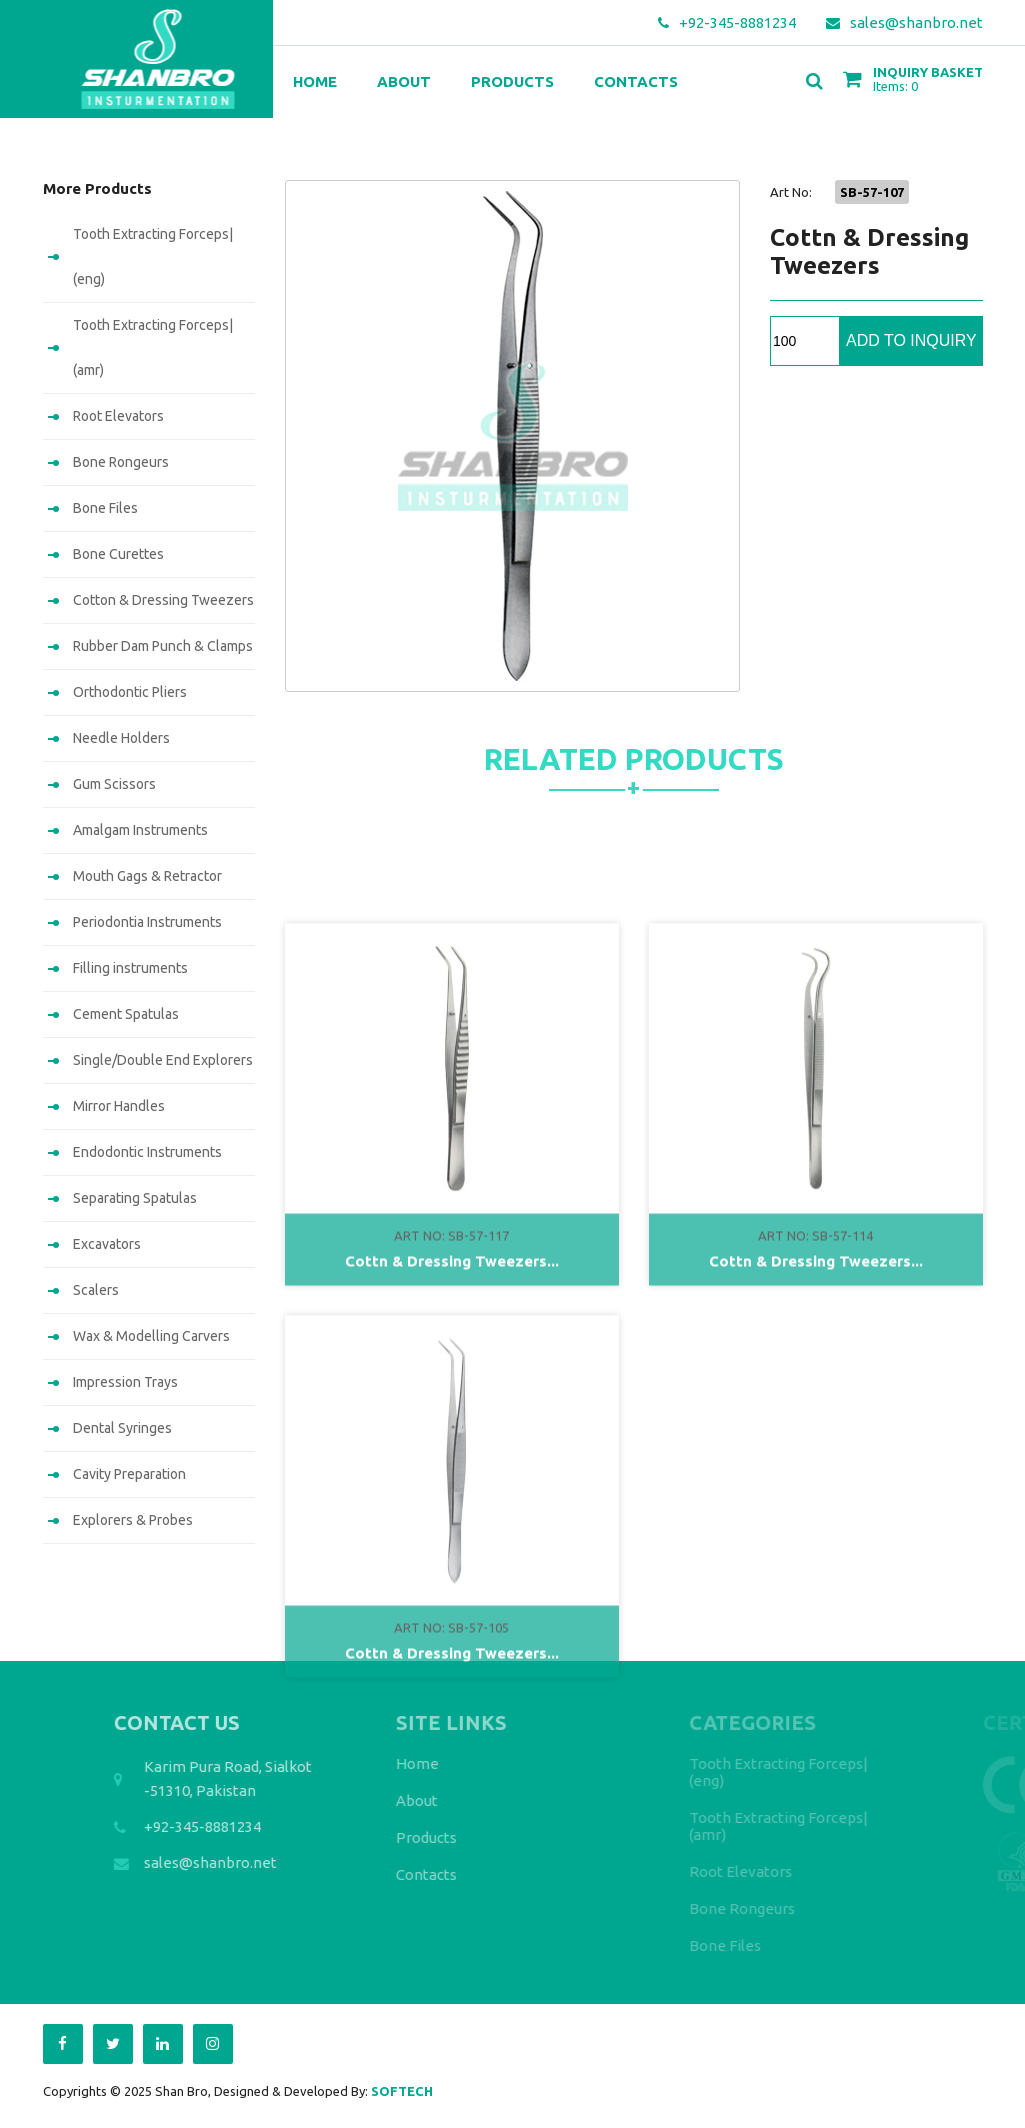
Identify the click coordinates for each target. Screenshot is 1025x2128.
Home (315, 81)
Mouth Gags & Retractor (147, 876)
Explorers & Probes (133, 1520)
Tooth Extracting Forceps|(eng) (153, 256)
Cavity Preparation (129, 1474)
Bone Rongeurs (121, 462)
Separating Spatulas (135, 1198)
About (404, 81)
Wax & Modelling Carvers (151, 1336)
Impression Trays (125, 1382)
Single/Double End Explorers (163, 1060)
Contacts (636, 81)
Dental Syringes (122, 1428)
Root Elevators (118, 416)
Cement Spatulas (126, 1014)
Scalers (96, 1290)
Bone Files (105, 508)
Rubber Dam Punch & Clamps (163, 646)
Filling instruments (130, 968)
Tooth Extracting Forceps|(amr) (153, 347)
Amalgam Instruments (140, 830)
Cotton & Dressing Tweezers (163, 600)
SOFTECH (402, 2091)
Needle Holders (121, 738)
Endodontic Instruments (147, 1152)
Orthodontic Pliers (130, 692)
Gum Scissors (114, 784)
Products (512, 81)
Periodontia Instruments (147, 922)
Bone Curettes (118, 554)
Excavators (107, 1244)
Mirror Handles (119, 1106)
